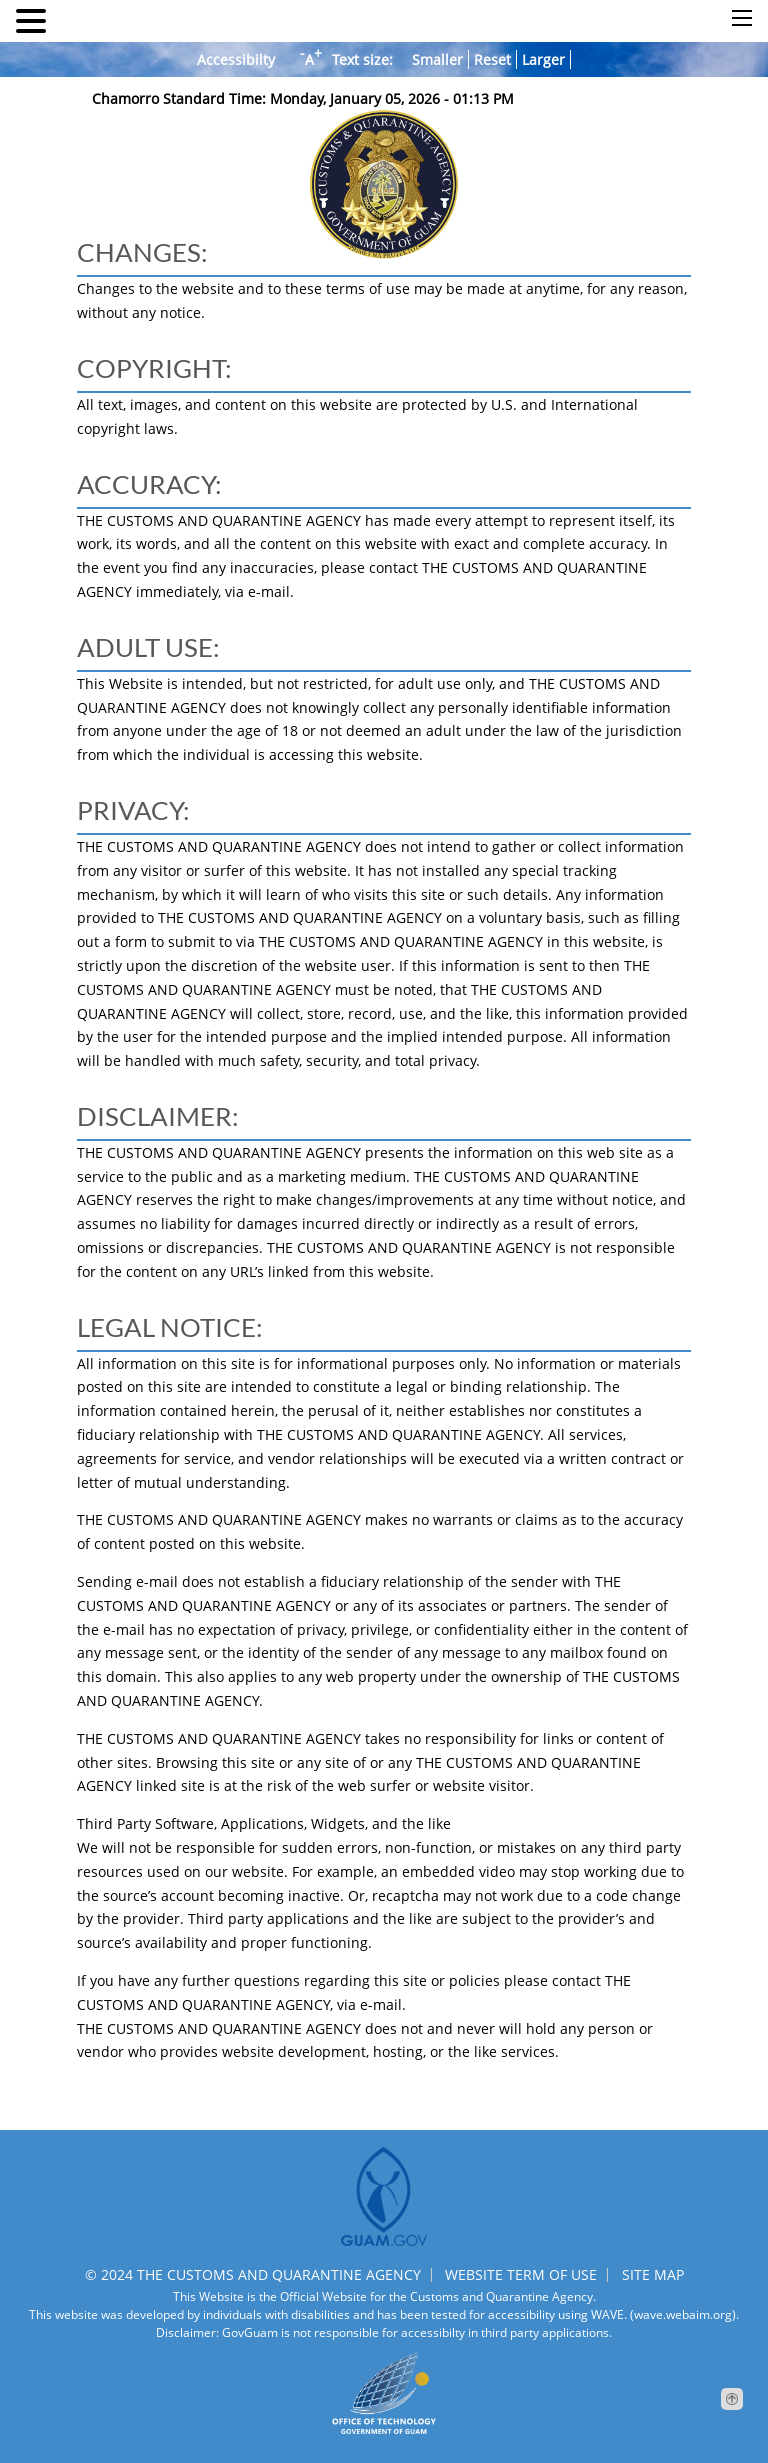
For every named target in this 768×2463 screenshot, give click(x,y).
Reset (492, 59)
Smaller (437, 59)
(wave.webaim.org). (683, 2314)
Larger (543, 59)
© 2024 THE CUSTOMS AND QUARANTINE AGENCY (253, 2274)
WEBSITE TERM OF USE (521, 2274)
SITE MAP (653, 2274)
